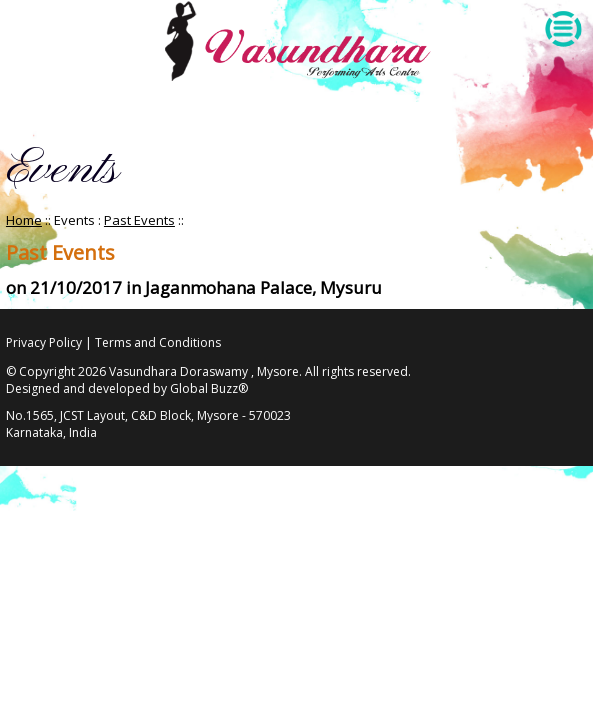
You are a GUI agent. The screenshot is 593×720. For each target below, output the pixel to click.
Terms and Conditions (158, 342)
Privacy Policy (44, 342)
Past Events (139, 220)
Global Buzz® (209, 388)
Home (24, 220)
